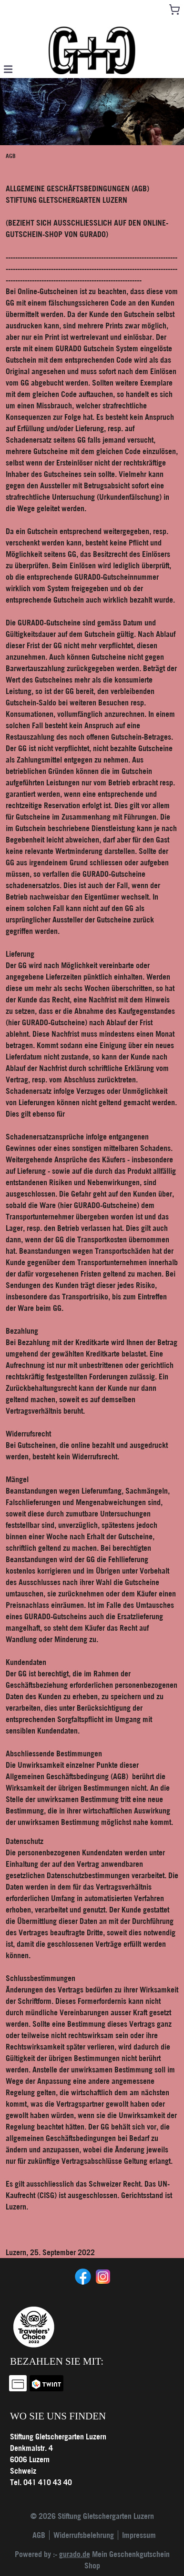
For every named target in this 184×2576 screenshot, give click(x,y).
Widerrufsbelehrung (83, 2535)
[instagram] (102, 2275)
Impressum (139, 2535)
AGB (38, 2535)
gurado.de (74, 2554)
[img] (92, 50)
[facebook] (82, 2275)
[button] (8, 68)
